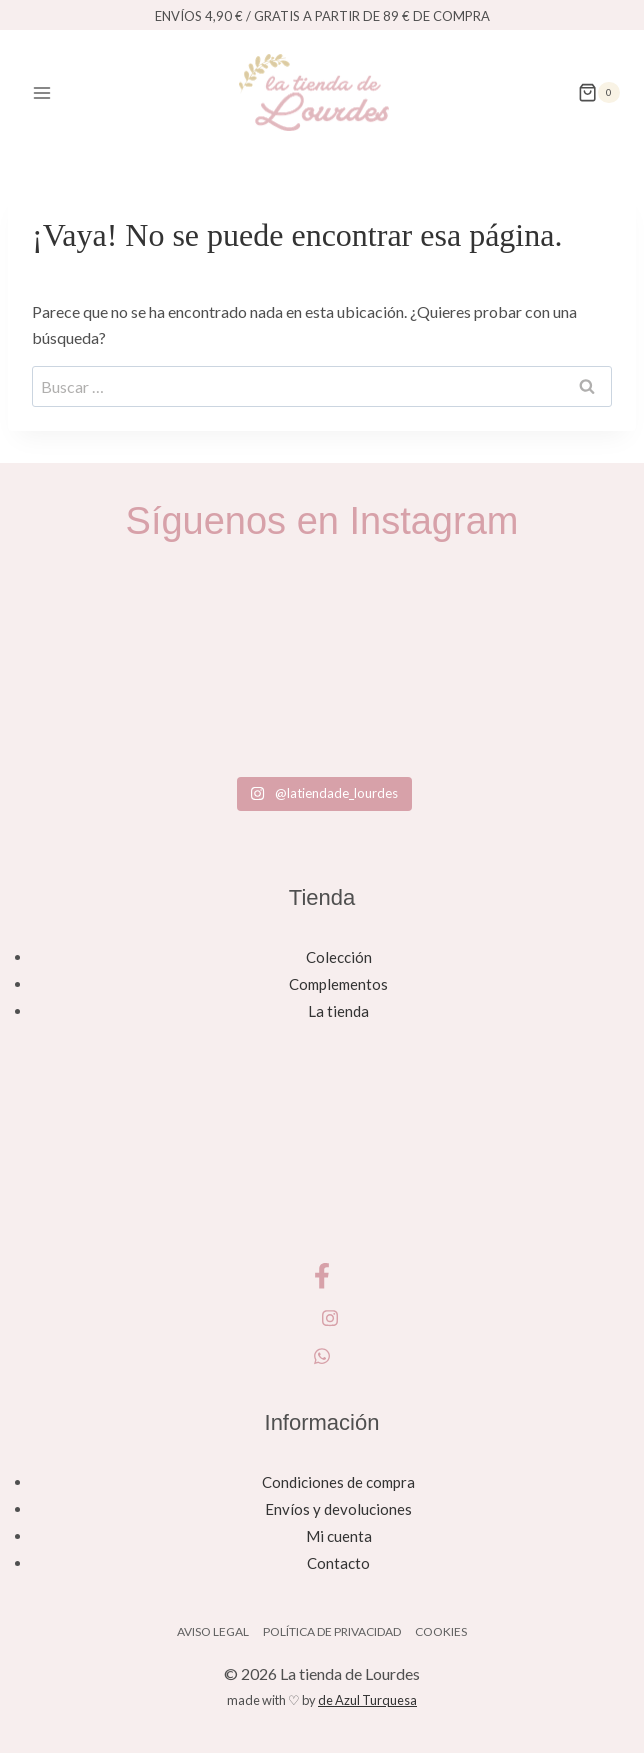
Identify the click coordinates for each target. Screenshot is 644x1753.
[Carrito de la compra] (599, 93)
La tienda (338, 1011)
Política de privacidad (332, 1631)
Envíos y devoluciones (338, 1509)
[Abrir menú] (42, 92)
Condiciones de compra (338, 1482)
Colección (339, 957)
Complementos (338, 984)
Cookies (441, 1631)
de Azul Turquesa (367, 1700)
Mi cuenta (339, 1536)
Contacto (338, 1563)
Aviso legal (213, 1631)
